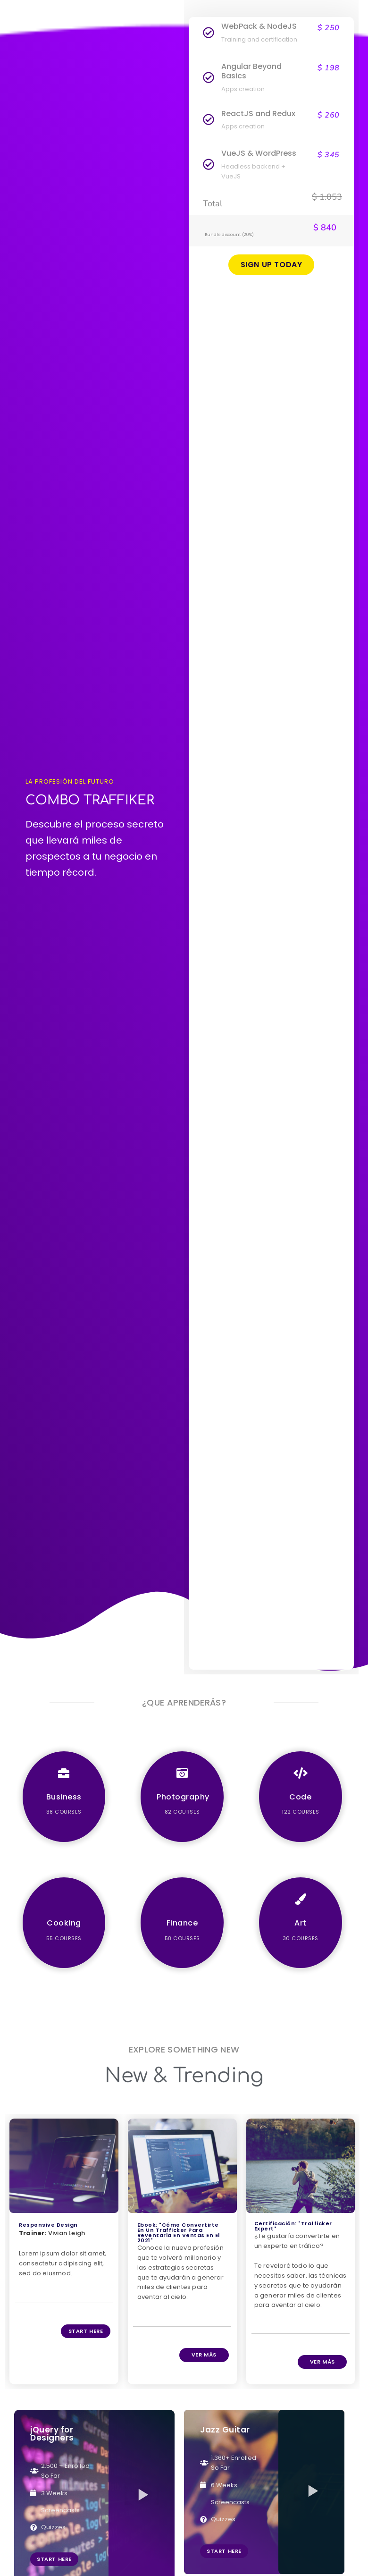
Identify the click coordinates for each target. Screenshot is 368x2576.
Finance (182, 1922)
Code (300, 1796)
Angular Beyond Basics (251, 71)
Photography (183, 1796)
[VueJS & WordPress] (208, 165)
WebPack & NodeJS (259, 26)
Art (300, 1922)
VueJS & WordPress (258, 153)
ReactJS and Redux (258, 113)
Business (64, 1796)
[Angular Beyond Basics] (208, 78)
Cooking (64, 1922)
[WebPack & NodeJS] (208, 33)
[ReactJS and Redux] (208, 120)
